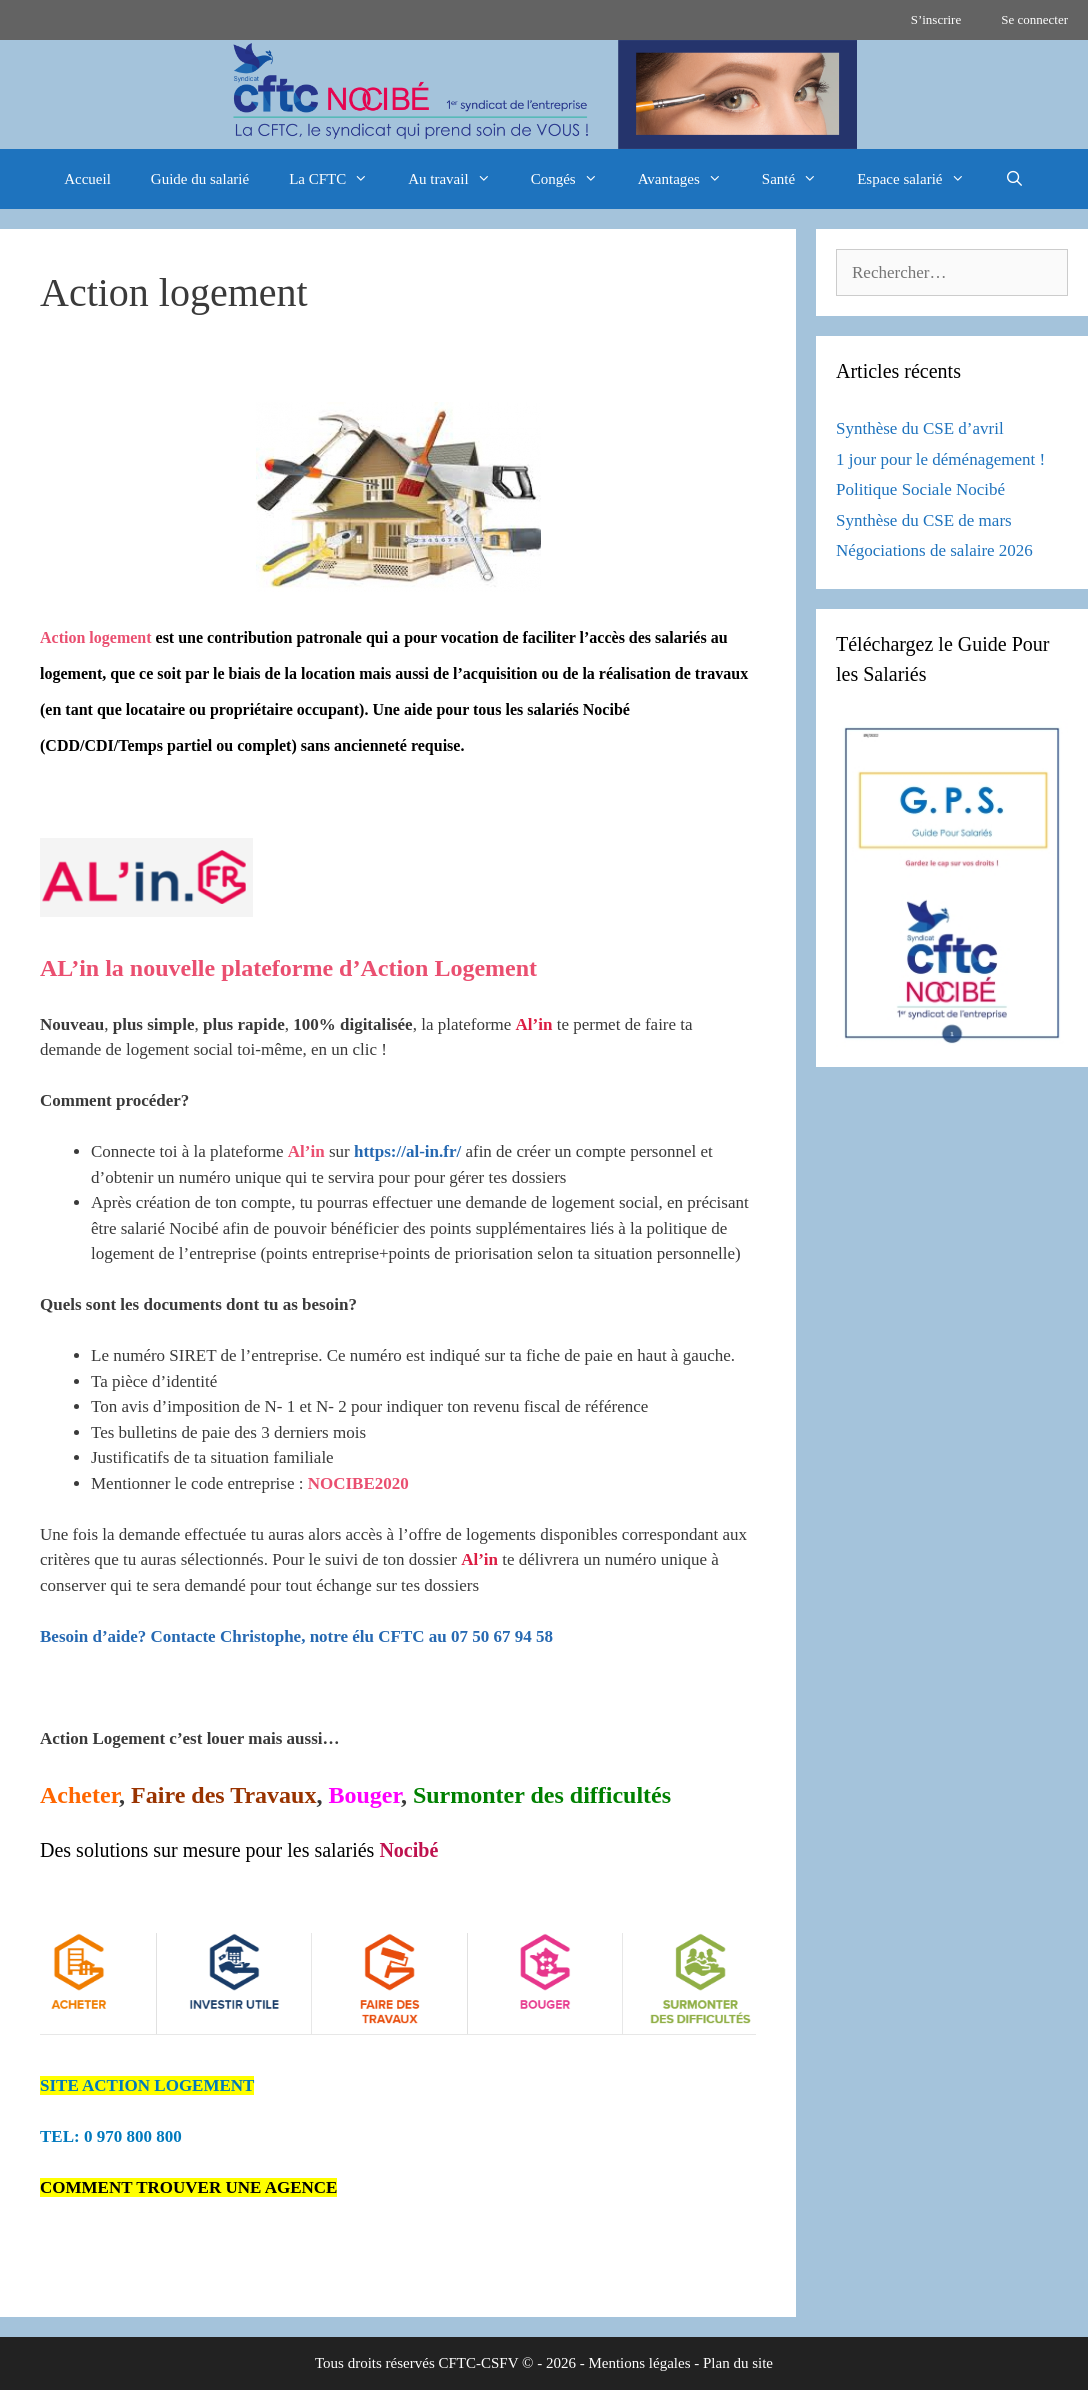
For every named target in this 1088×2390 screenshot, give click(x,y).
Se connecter (1034, 19)
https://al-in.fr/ (407, 1151)
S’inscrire (936, 19)
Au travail (459, 179)
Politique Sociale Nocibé (920, 489)
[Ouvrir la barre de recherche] (1014, 179)
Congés (574, 179)
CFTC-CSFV (479, 2363)
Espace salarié (920, 179)
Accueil (87, 179)
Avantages (690, 179)
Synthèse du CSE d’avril (920, 428)
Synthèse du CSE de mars (924, 520)
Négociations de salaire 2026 (934, 550)
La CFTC (338, 179)
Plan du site (738, 2363)
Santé (799, 179)
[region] (544, 94)
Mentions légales (639, 2363)
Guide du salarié (200, 179)
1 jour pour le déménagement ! (940, 459)
